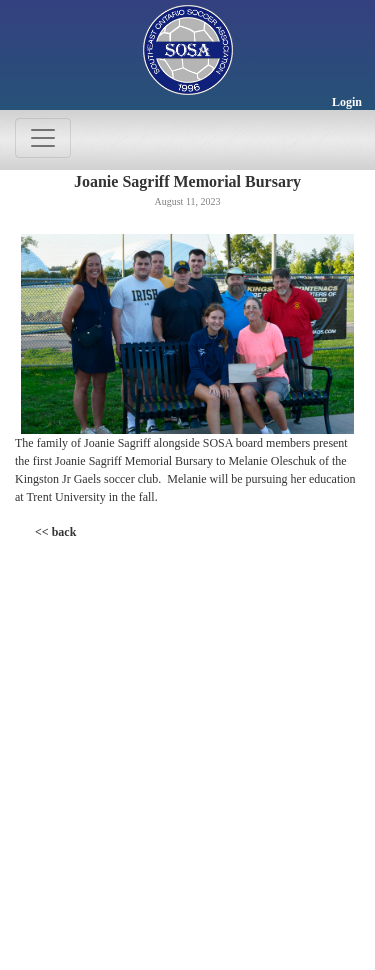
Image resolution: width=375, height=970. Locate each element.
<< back (55, 532)
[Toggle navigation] (43, 138)
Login (347, 102)
